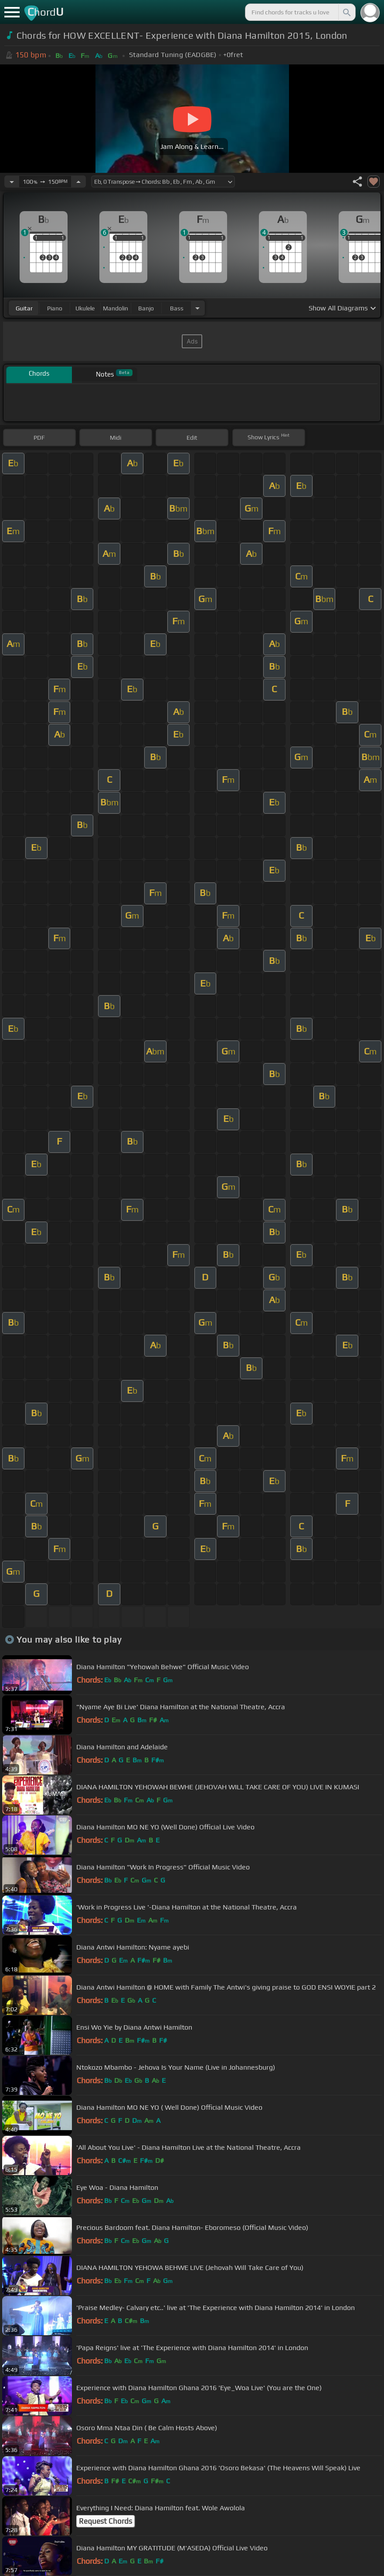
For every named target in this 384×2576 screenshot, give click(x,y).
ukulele (85, 308)
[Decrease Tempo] (11, 181)
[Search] (346, 12)
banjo (146, 308)
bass (177, 308)
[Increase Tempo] (78, 181)
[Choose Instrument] (197, 308)
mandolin (115, 308)
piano (54, 308)
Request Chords (105, 2521)
